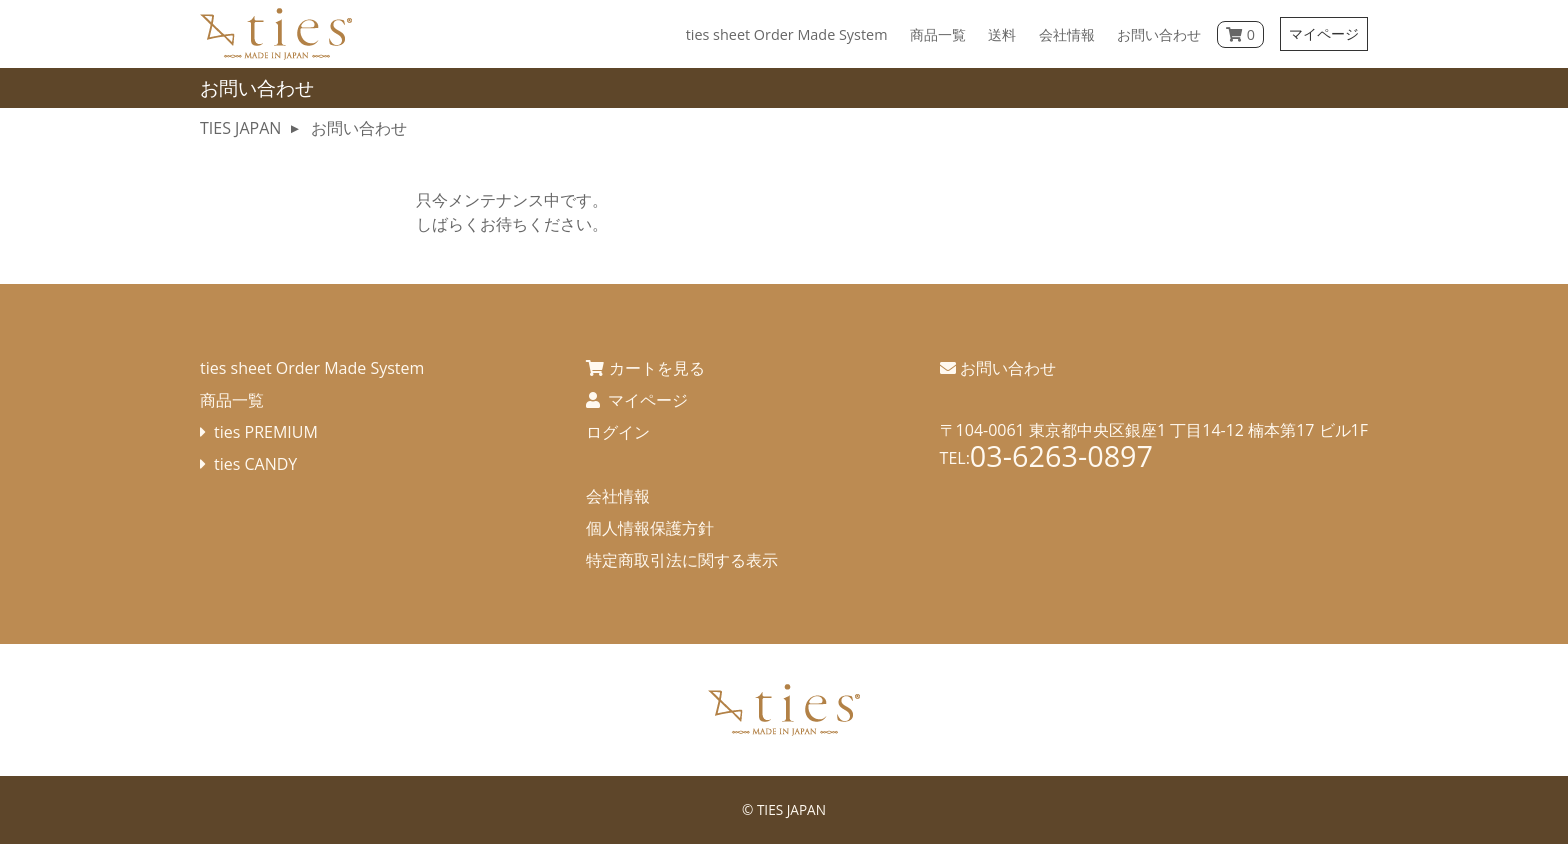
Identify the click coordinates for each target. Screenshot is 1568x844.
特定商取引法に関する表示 (682, 560)
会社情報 (618, 496)
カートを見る (657, 368)
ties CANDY (255, 464)
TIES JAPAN (791, 809)
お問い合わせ (1008, 368)
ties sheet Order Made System (312, 368)
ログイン (618, 432)
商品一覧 (232, 400)
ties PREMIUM (266, 432)
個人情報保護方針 (650, 528)
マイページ (1324, 33)
